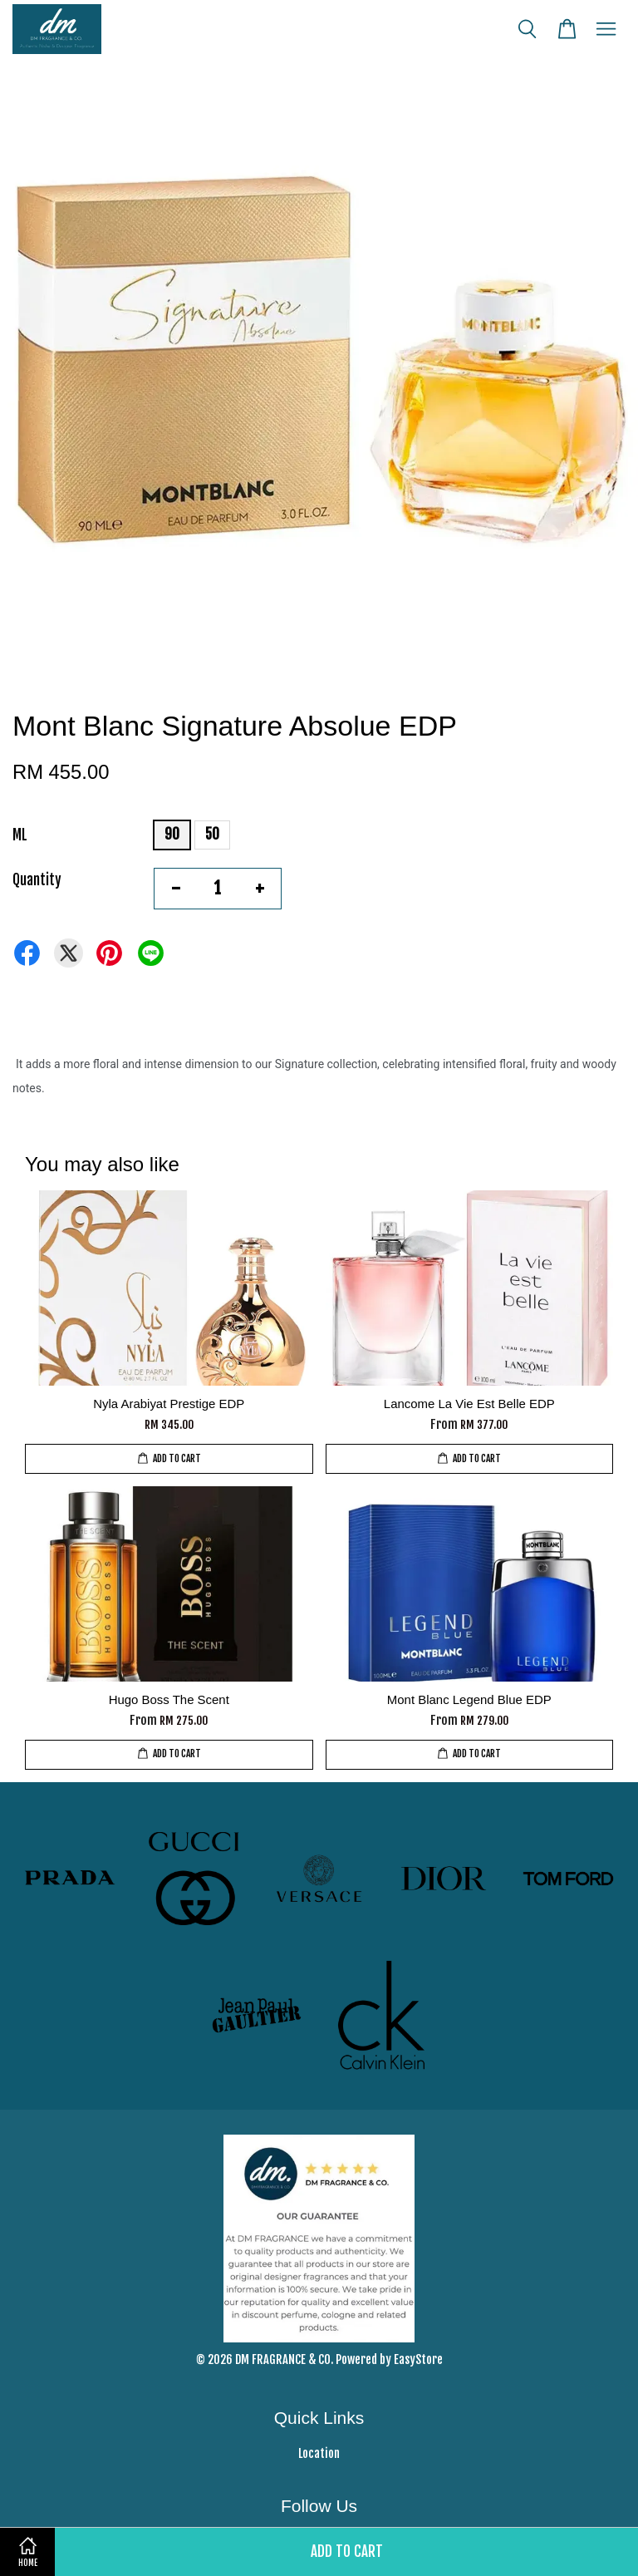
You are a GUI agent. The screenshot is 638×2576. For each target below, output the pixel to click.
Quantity (36, 880)
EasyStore (418, 2359)
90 (171, 834)
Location (319, 2453)
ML (19, 835)
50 (212, 834)
